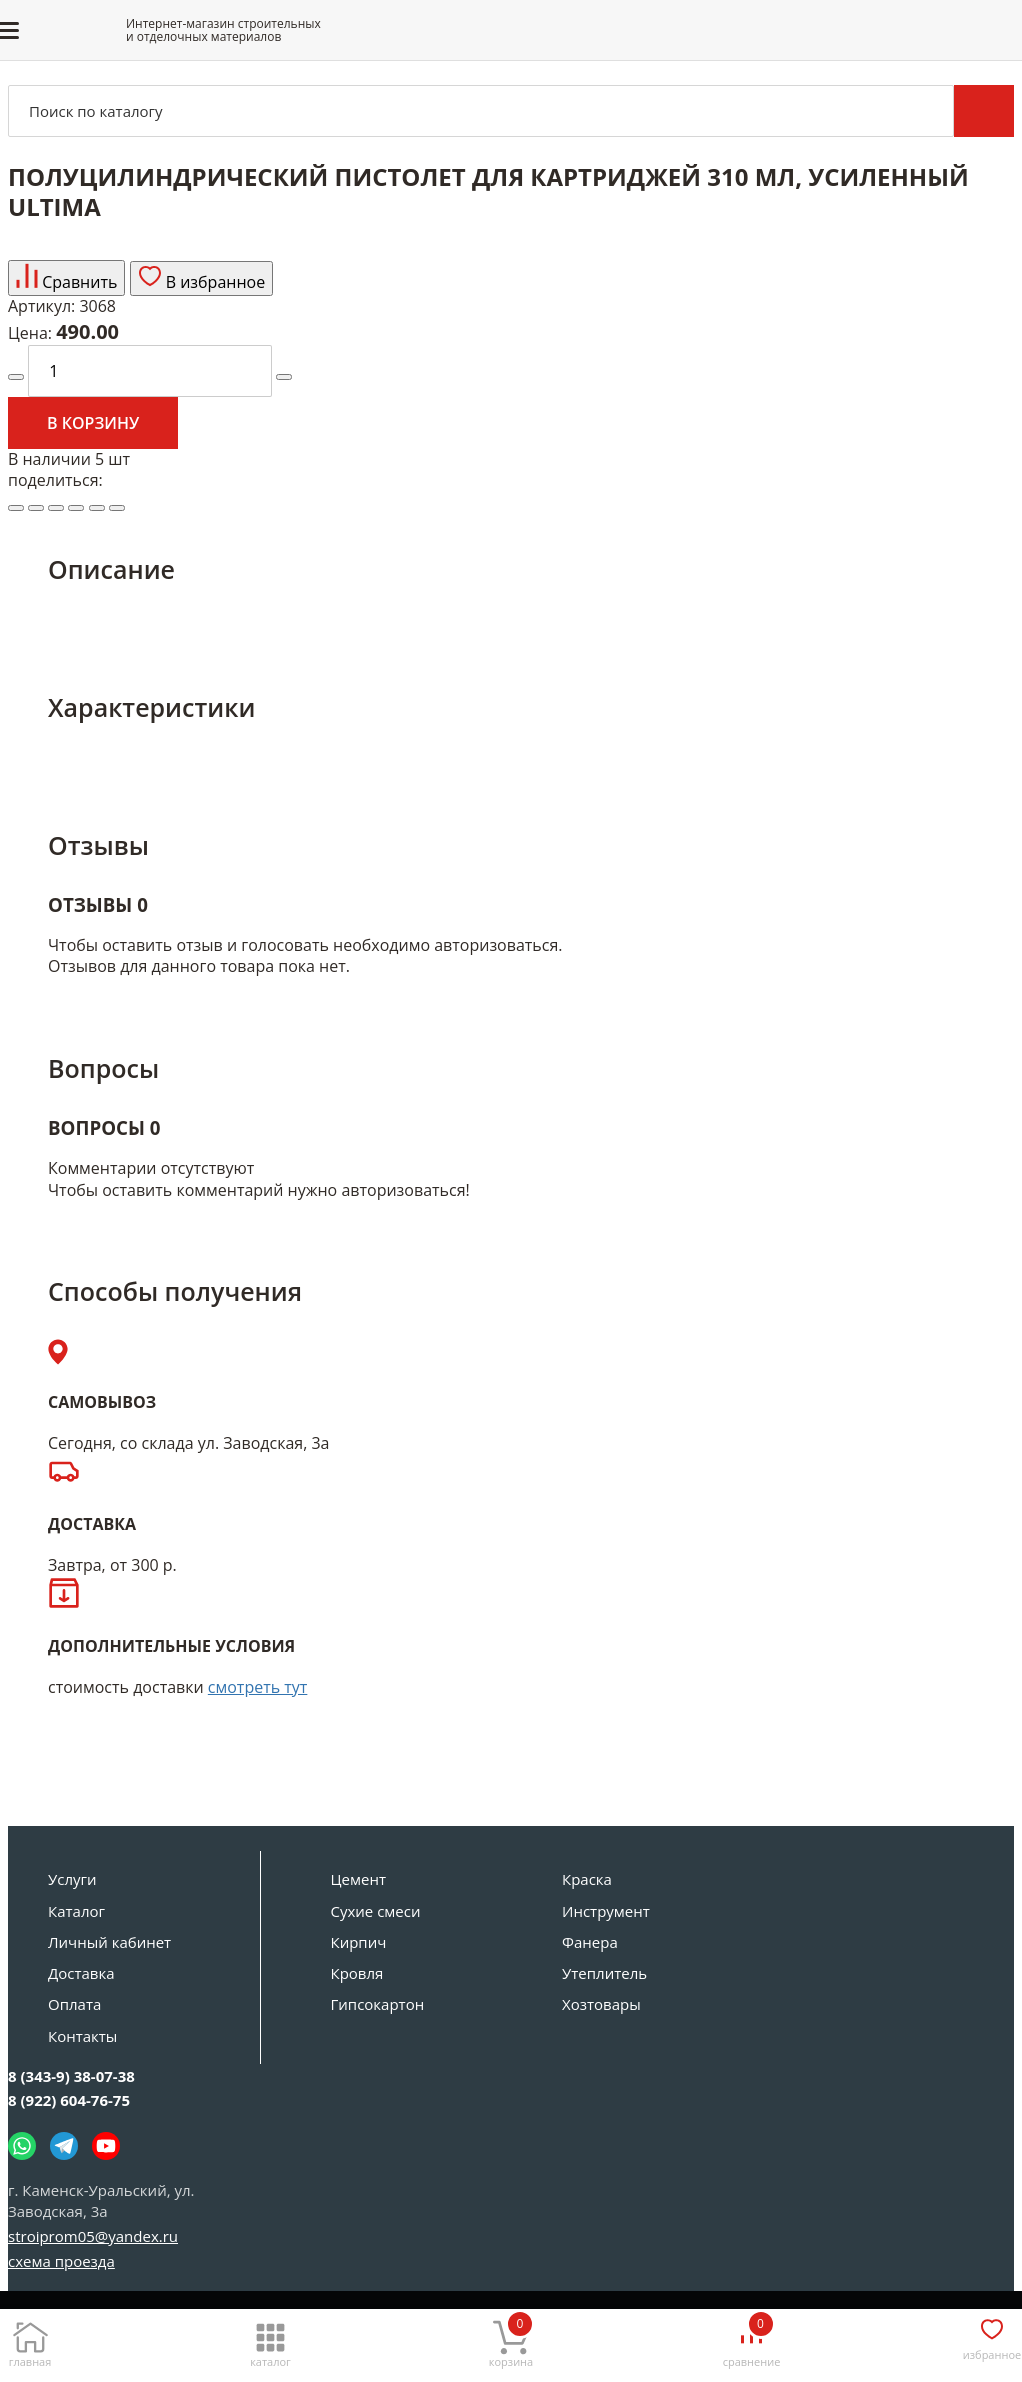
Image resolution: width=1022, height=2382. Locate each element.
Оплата (74, 2004)
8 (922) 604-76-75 (69, 2100)
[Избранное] (992, 2336)
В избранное (202, 278)
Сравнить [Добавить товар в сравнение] (66, 278)
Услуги (72, 1879)
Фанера (590, 1942)
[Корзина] (511, 2339)
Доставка (81, 1973)
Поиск (984, 111)
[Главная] (30, 2339)
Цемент (358, 1879)
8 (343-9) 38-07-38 (71, 2076)
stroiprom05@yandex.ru (93, 2236)
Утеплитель (604, 1973)
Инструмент (606, 1911)
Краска (587, 1879)
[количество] (150, 371)
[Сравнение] (752, 2339)
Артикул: (41, 306)
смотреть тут (258, 1687)
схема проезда (61, 2261)
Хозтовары (601, 2004)
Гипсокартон (378, 2004)
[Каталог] (271, 2339)
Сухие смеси (376, 1911)
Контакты (82, 2036)
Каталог (76, 1911)
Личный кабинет (109, 1942)
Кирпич (359, 1942)
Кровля (357, 1973)
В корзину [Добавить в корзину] (93, 423)
